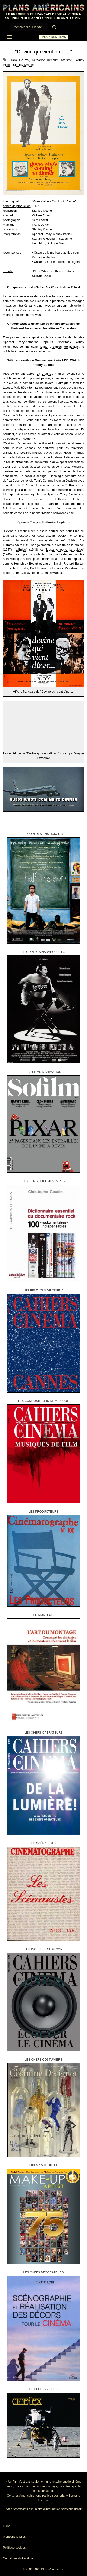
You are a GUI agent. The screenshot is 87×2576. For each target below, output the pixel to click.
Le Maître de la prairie (68, 545)
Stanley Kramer (23, 64)
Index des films (54, 37)
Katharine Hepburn (45, 60)
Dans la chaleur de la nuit (59, 346)
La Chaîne (44, 373)
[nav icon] (9, 37)
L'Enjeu (21, 549)
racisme (66, 60)
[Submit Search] (54, 27)
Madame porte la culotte (64, 549)
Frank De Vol (19, 60)
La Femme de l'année (47, 540)
